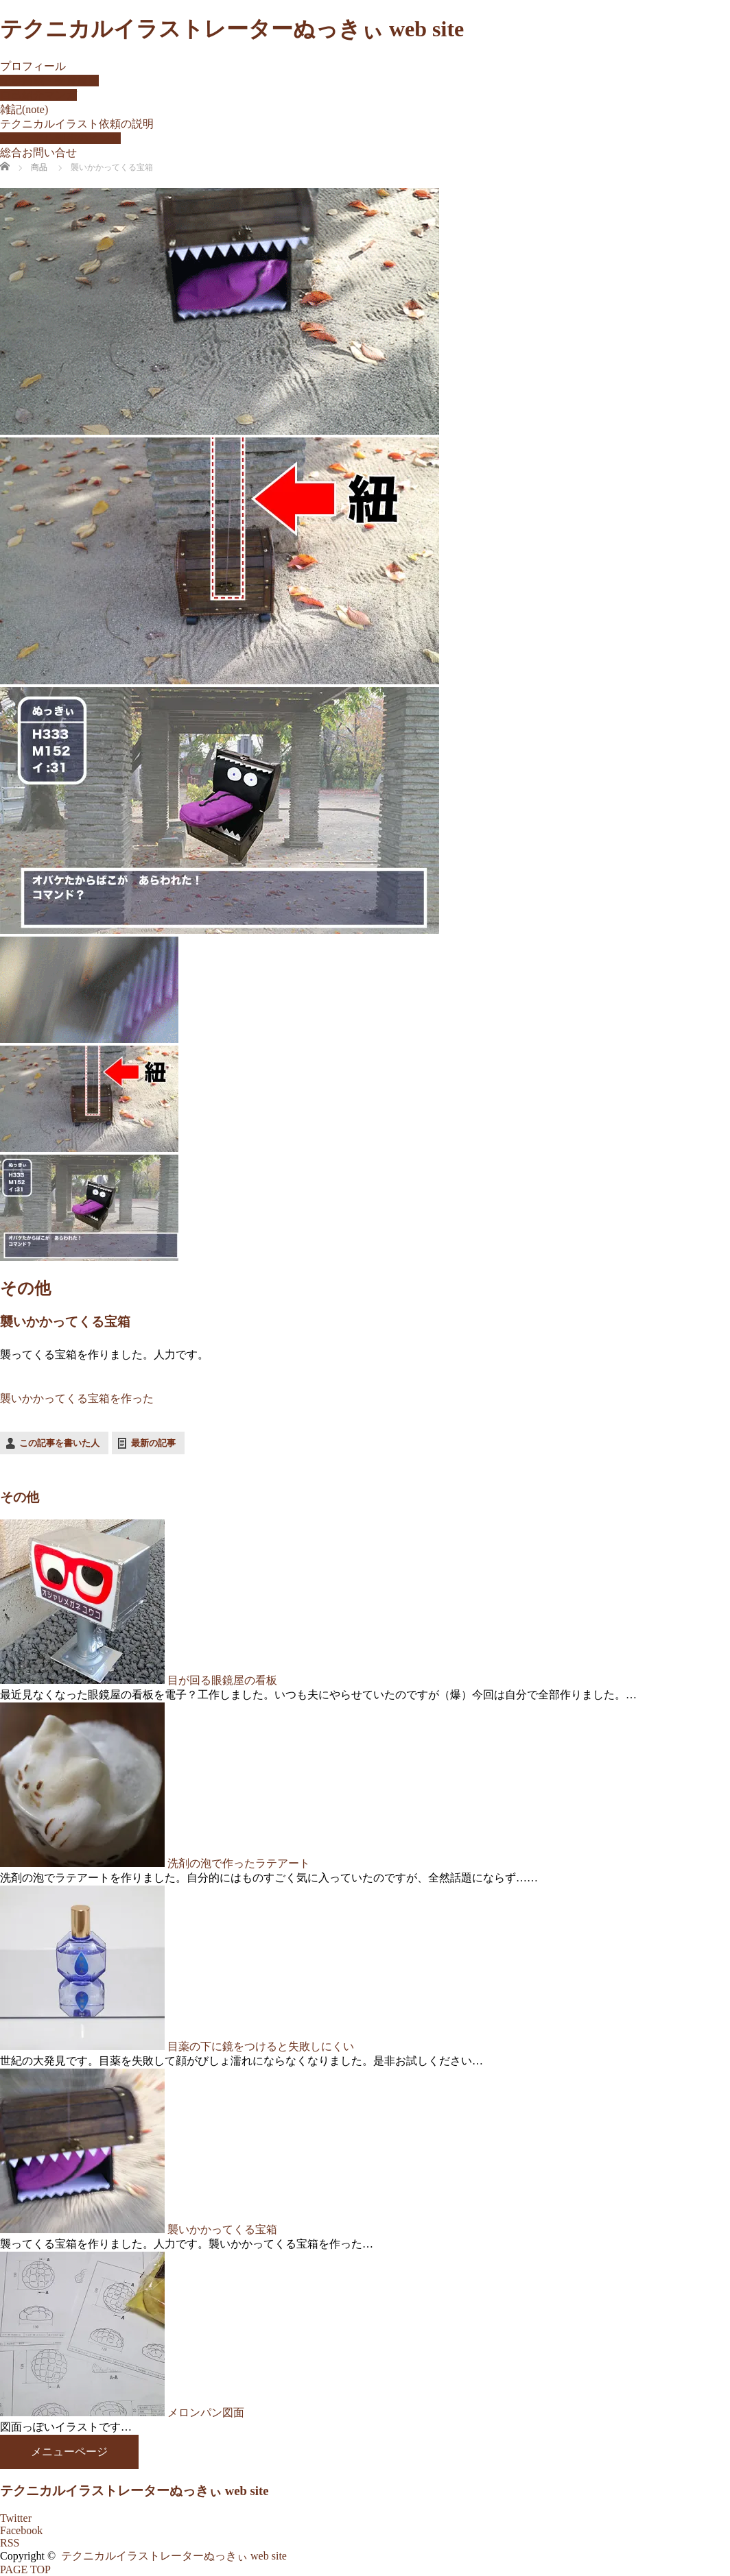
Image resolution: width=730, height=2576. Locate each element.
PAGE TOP (25, 2569)
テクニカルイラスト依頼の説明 (77, 124)
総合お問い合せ (38, 152)
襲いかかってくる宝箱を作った (77, 1398)
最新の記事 (153, 1443)
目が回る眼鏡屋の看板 (222, 1680)
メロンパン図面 (205, 2412)
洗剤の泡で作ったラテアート (238, 1863)
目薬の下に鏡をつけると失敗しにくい (260, 2046)
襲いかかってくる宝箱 (222, 2229)
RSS (9, 2543)
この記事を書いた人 (59, 1443)
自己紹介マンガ (38, 95)
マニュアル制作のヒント (60, 138)
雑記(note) (24, 109)
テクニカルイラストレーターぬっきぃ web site (232, 28)
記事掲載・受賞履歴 (49, 80)
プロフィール (33, 66)
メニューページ (69, 2451)
